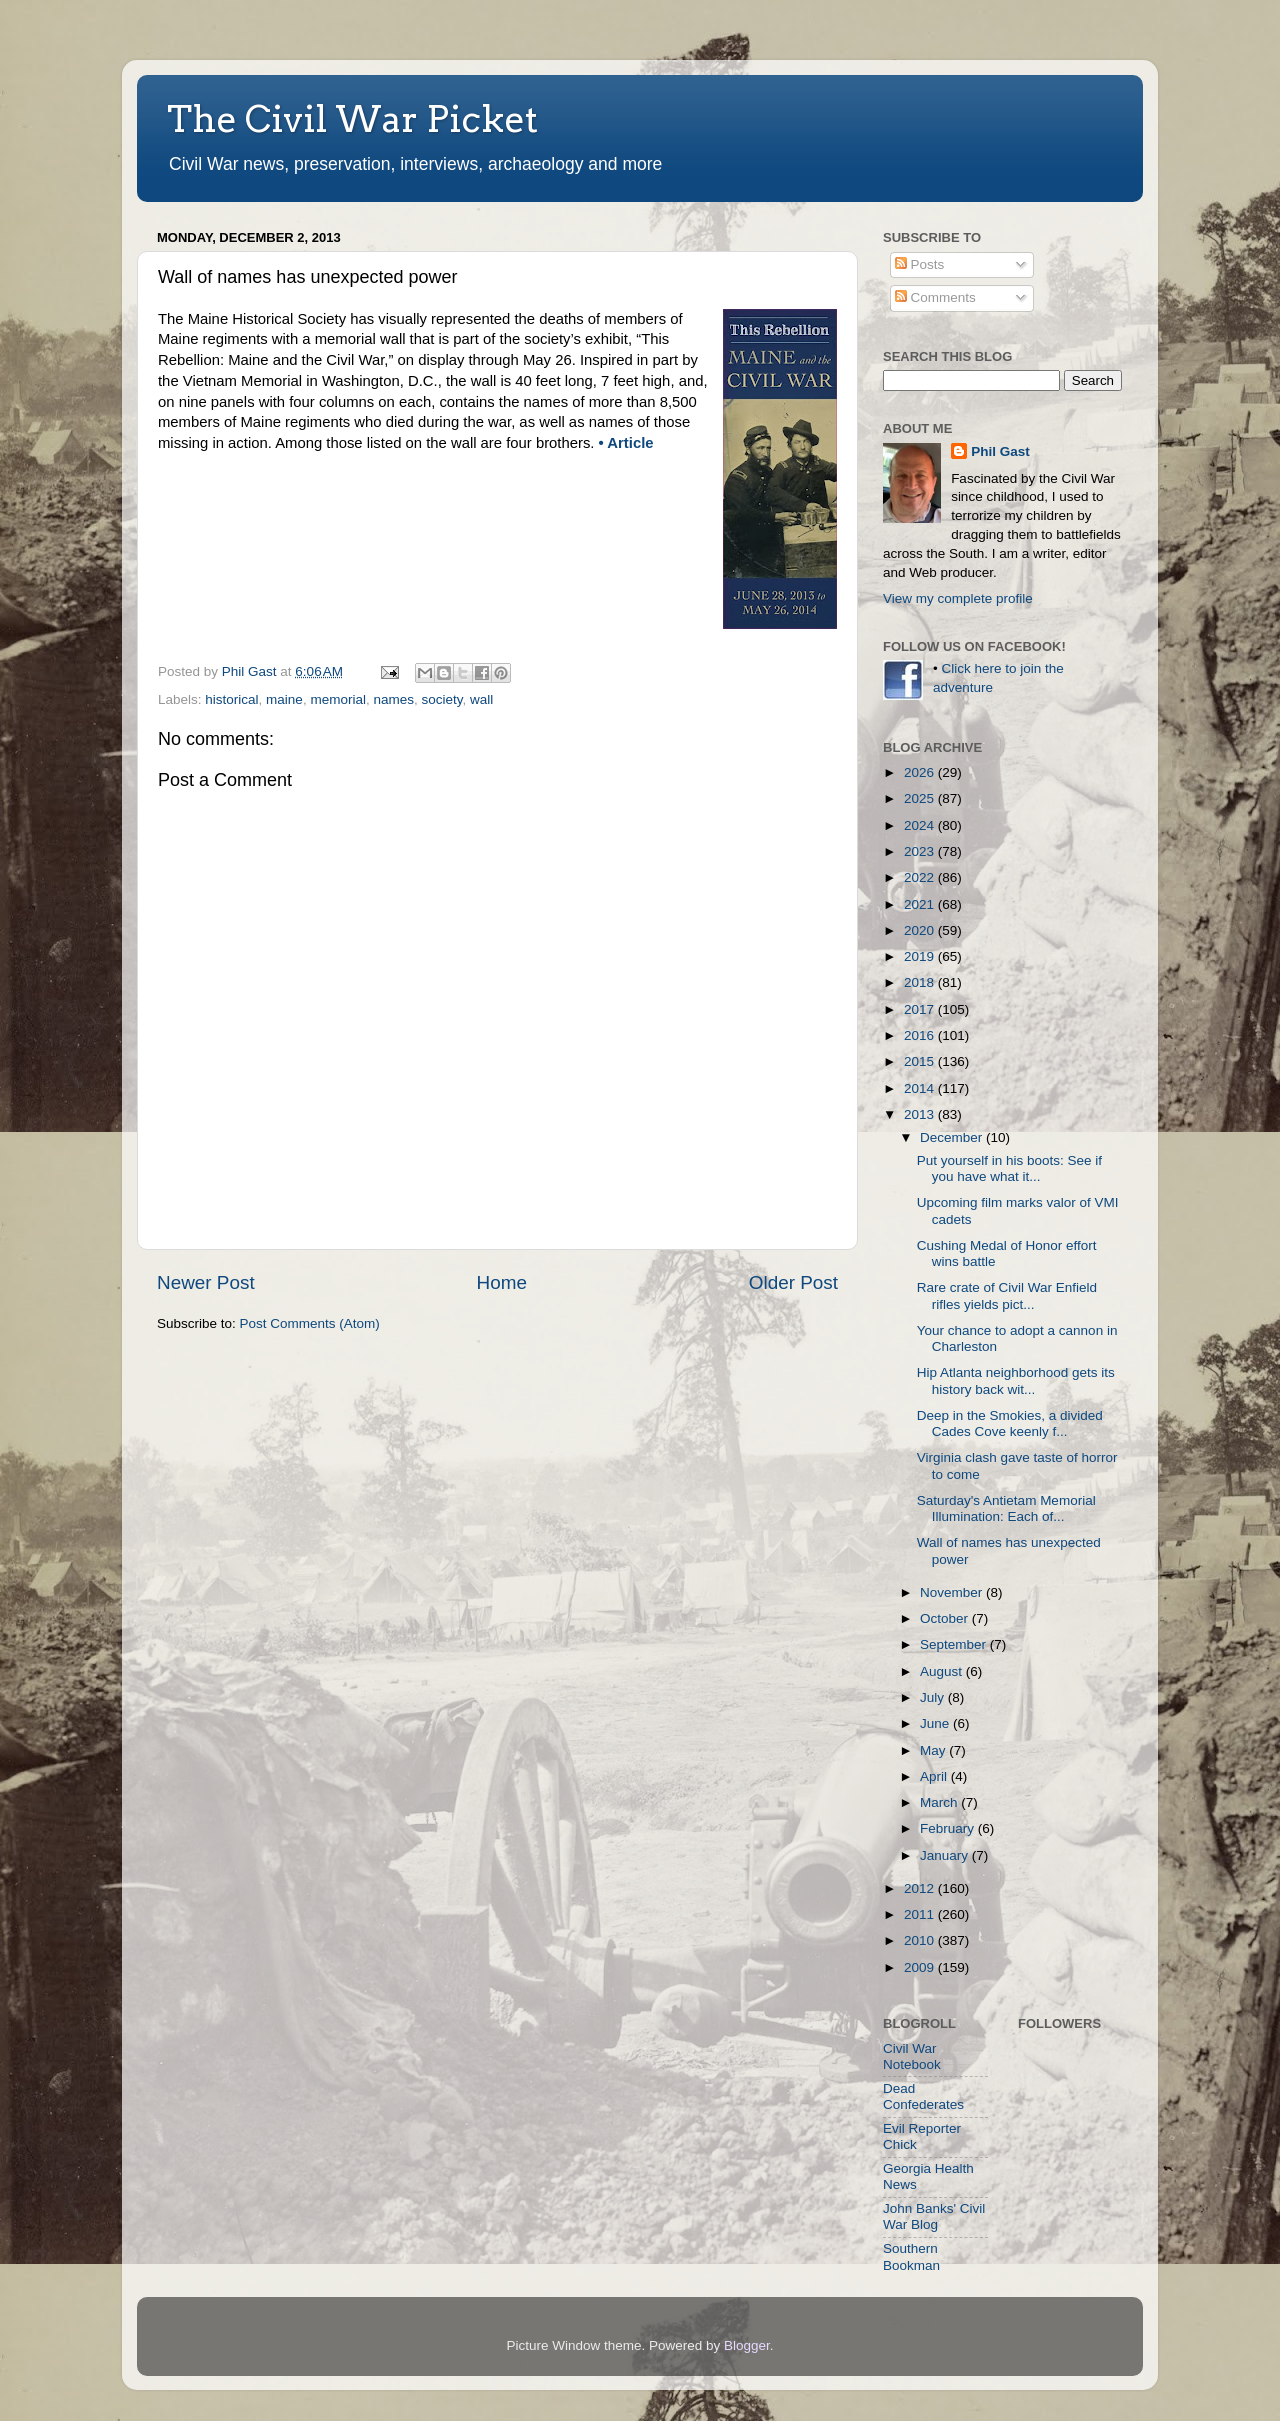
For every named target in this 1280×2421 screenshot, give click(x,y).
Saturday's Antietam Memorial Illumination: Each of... (1006, 1508)
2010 (921, 1940)
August (943, 1671)
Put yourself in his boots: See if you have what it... (1009, 1168)
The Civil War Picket (352, 119)
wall (481, 699)
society (441, 699)
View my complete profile (958, 598)
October (946, 1618)
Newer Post (206, 1282)
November (953, 1592)
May (934, 1750)
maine (284, 699)
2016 (921, 1035)
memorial (338, 699)
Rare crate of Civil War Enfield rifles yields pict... (1007, 1295)
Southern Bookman (911, 2256)
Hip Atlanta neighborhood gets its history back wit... (1016, 1380)
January (946, 1855)
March (940, 1802)
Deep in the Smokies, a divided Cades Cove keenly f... (1010, 1423)
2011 (921, 1914)
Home (502, 1282)
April (935, 1776)
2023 (921, 851)
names (393, 699)
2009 (921, 1967)
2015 (921, 1061)
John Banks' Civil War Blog (934, 2216)
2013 (921, 1114)
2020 (921, 930)
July (934, 1697)
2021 (921, 904)
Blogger (747, 2345)
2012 (921, 1888)
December (953, 1137)
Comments (935, 297)
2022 (921, 877)
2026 (921, 772)
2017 (921, 1009)
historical (231, 699)
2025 (921, 798)
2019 (921, 956)
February (949, 1828)
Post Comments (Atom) (310, 1323)
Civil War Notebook (912, 2056)
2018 (921, 982)
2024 (921, 825)
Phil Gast (1000, 451)
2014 (921, 1088)
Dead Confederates (923, 2096)
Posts (920, 264)
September (955, 1644)
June (936, 1723)
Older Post (793, 1282)
